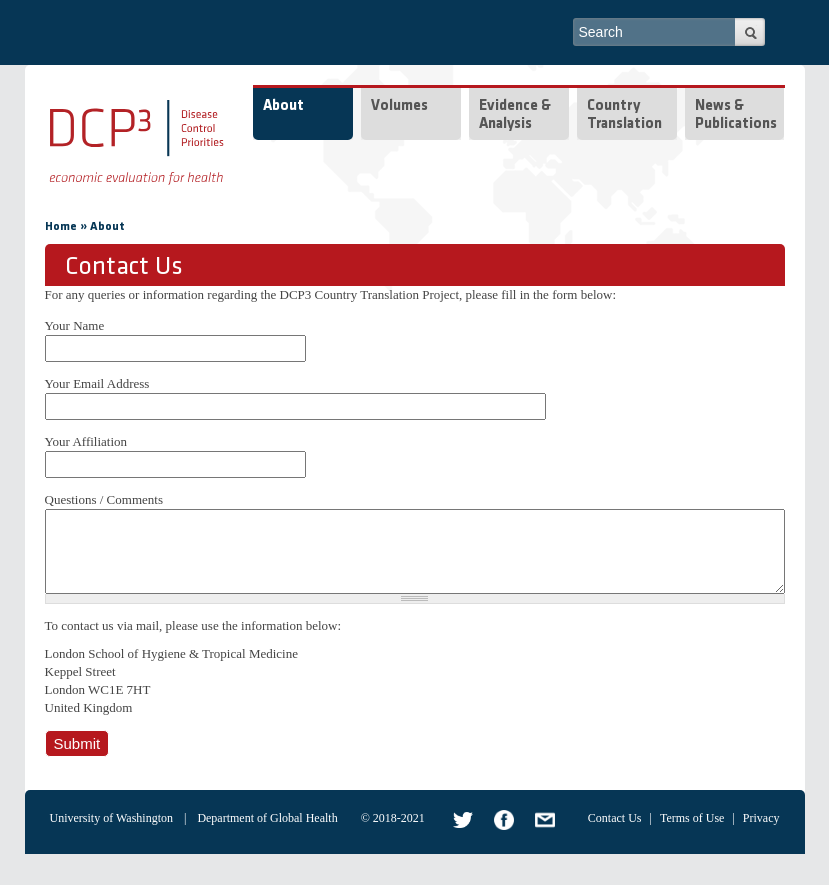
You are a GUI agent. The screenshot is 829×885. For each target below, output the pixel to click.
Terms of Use (692, 833)
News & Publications (736, 115)
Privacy (761, 833)
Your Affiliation (86, 441)
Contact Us (615, 833)
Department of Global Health (267, 833)
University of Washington (111, 833)
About (283, 106)
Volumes (399, 106)
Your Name (75, 325)
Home (61, 227)
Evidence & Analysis (515, 115)
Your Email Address (97, 383)
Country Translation (624, 115)
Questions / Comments (104, 499)
